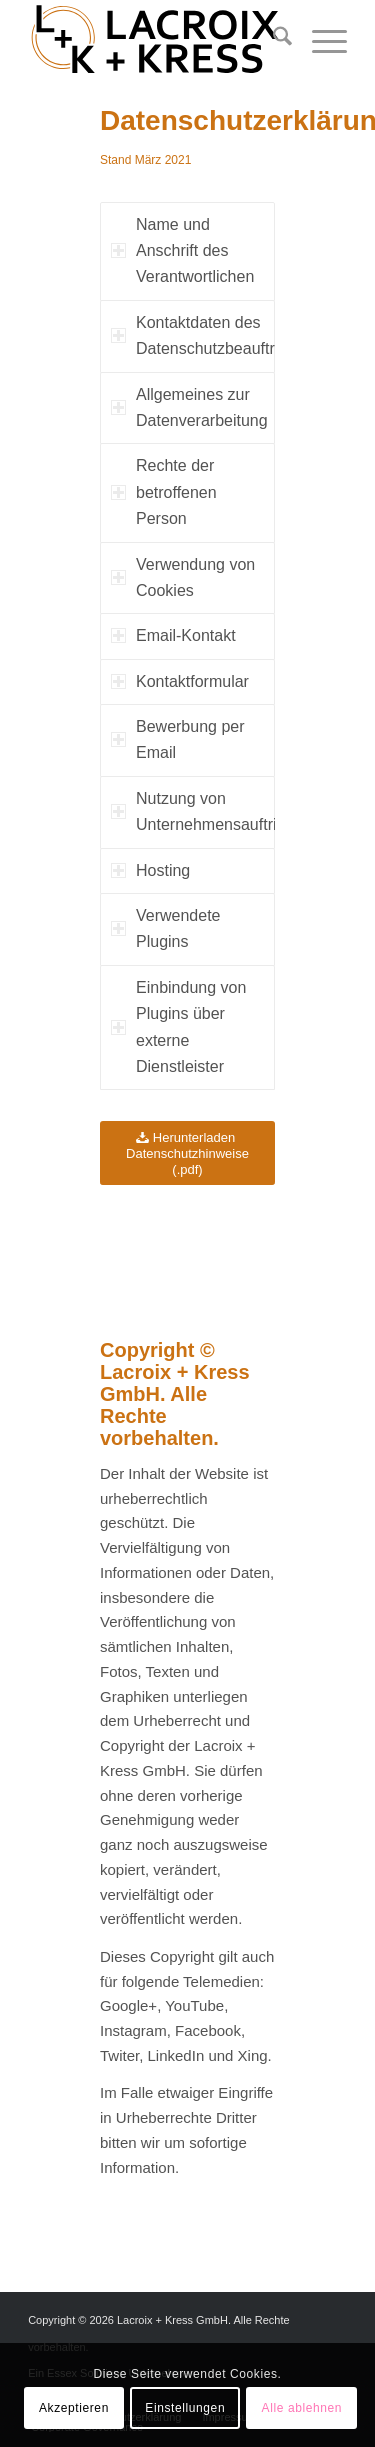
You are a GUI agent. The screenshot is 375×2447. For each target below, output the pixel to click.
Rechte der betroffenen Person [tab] (164, 492)
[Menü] (319, 40)
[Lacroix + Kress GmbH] (155, 40)
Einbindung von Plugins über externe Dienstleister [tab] (178, 1027)
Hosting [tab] (150, 870)
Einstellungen (185, 2408)
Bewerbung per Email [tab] (178, 739)
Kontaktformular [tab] (180, 681)
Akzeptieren (74, 2408)
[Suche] (272, 40)
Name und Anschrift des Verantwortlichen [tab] (182, 251)
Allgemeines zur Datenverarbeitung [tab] (189, 407)
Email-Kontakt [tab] (173, 635)
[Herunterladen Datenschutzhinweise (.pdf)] (187, 1153)
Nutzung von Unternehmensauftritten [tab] (193, 811)
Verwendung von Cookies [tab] (183, 577)
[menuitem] (272, 40)
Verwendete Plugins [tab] (166, 928)
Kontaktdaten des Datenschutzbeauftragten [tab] (193, 335)
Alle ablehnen (302, 2408)
